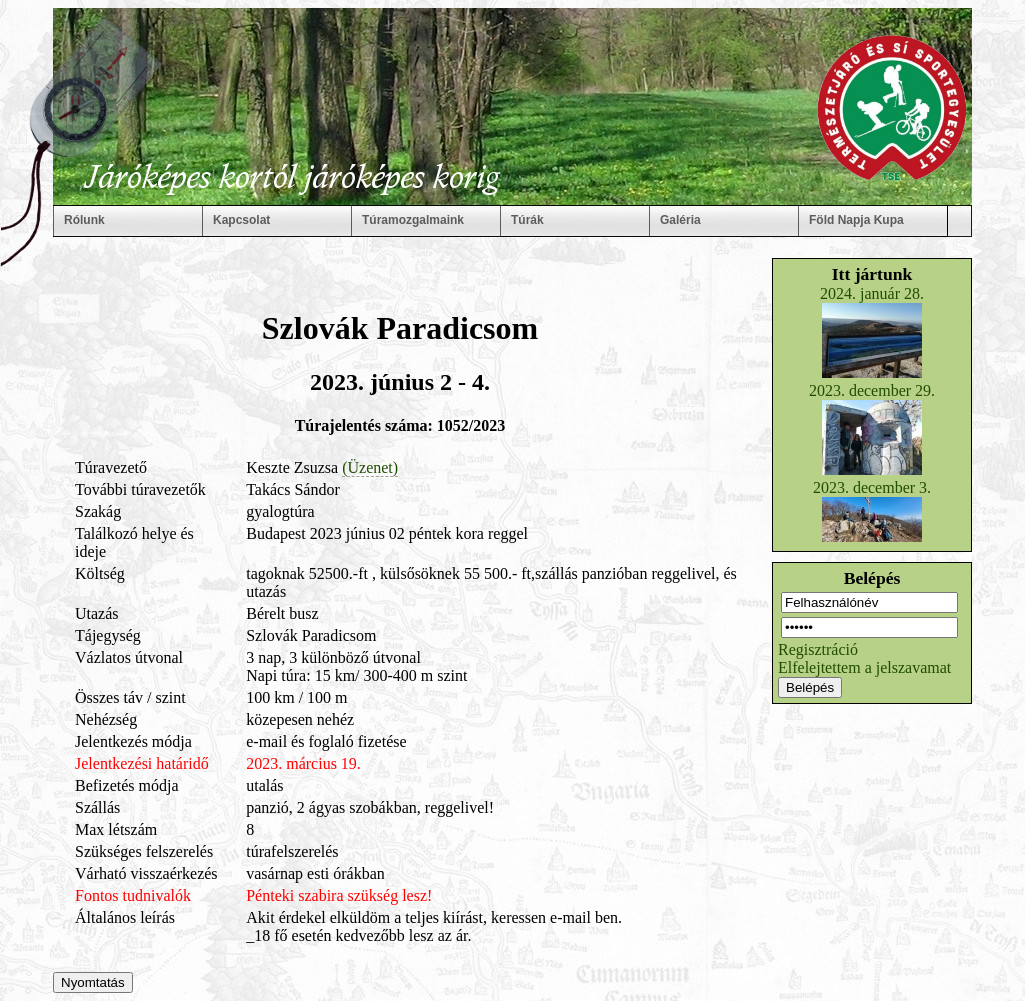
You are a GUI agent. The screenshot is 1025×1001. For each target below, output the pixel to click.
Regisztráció (818, 649)
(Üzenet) (370, 467)
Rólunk (84, 220)
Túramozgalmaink (413, 220)
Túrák (527, 220)
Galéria (680, 220)
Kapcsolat (241, 220)
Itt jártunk (872, 274)
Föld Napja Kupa (856, 220)
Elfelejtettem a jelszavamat (864, 667)
